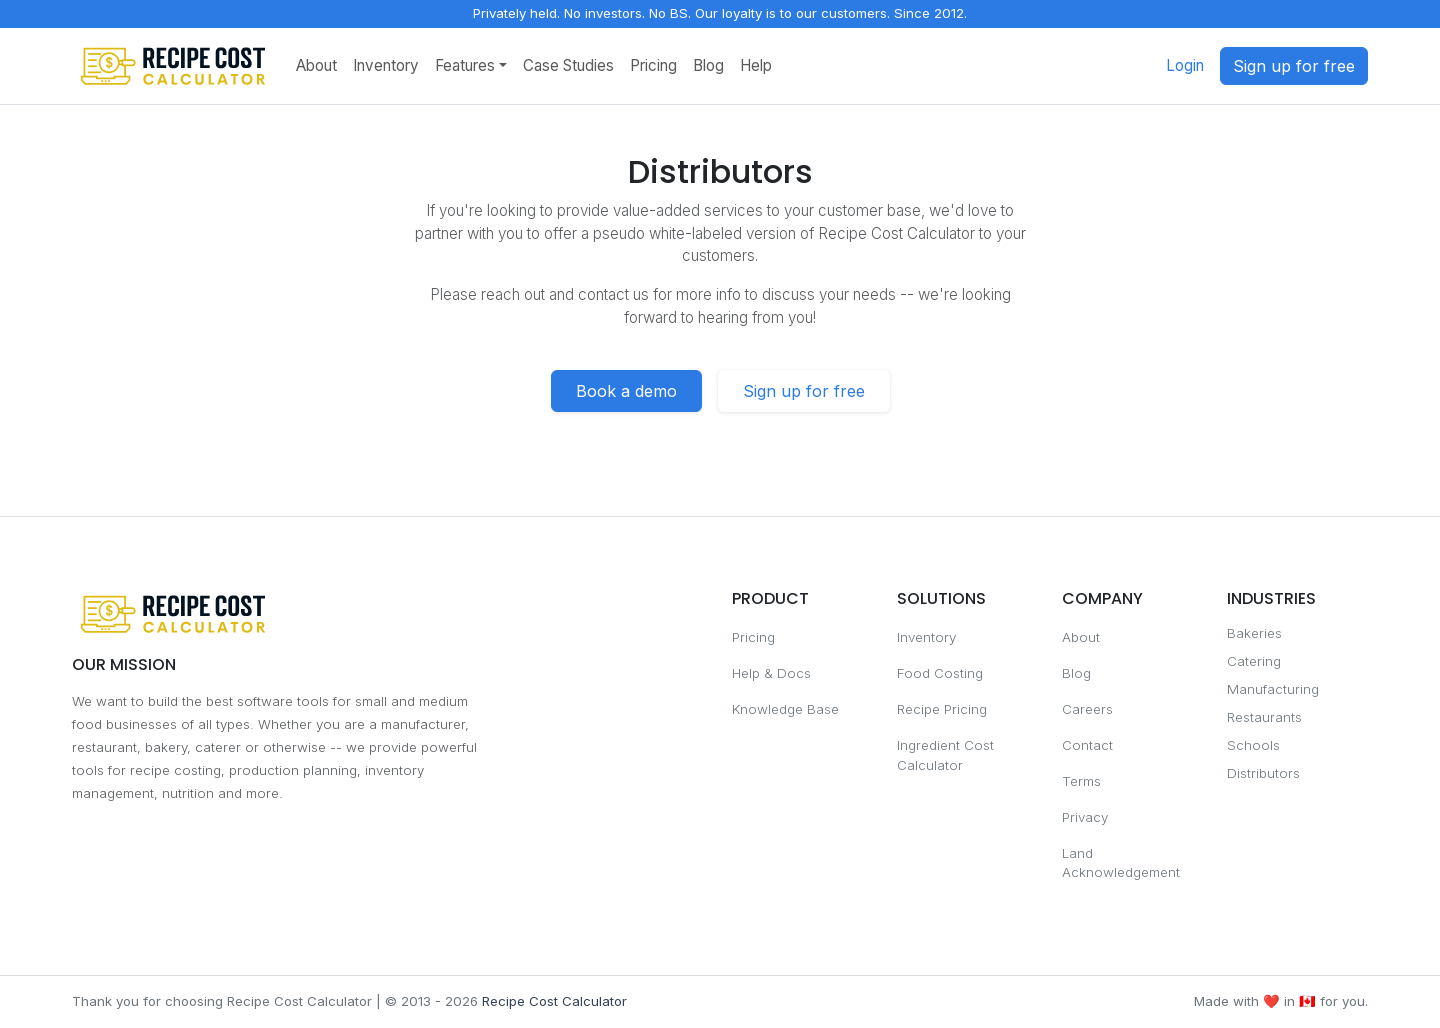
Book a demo (626, 391)
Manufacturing (1273, 689)
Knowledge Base (785, 709)
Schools (1253, 745)
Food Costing (940, 673)
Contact (1087, 745)
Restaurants (1264, 717)
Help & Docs (771, 673)
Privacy (1085, 817)
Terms (1081, 781)
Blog (708, 65)
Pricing (653, 65)
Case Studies (568, 65)
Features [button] (465, 65)
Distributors (1263, 773)
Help (756, 65)
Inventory (386, 65)
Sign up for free (1294, 66)
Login (1185, 65)
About (316, 65)
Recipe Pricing (942, 709)
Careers (1087, 709)
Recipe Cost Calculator (554, 1001)
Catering (1254, 661)
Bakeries (1254, 633)
